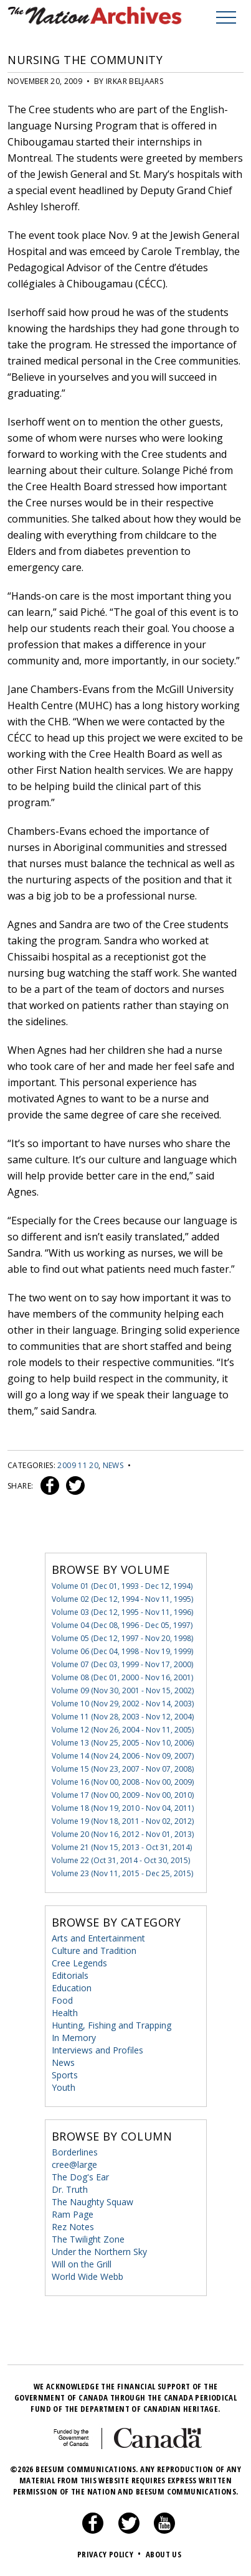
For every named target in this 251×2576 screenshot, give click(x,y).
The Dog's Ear (80, 2177)
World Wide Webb (87, 2276)
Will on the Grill (81, 2264)
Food (62, 2000)
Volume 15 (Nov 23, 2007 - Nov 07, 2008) (123, 1769)
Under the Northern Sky (99, 2251)
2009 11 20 (77, 1465)
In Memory (74, 2038)
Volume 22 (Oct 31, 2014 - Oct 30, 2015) (121, 1860)
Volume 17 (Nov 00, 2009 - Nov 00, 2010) (123, 1795)
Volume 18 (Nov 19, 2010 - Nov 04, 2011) (123, 1808)
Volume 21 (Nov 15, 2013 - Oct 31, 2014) (122, 1847)
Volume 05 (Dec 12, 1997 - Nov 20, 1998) (122, 1638)
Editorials (70, 1975)
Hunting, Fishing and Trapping (111, 2025)
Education (72, 1988)
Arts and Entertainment (98, 1938)
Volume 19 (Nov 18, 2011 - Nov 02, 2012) (123, 1821)
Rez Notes (73, 2227)
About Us (163, 2554)
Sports (65, 2075)
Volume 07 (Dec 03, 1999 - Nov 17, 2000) (122, 1664)
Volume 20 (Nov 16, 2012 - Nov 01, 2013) (123, 1834)
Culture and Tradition (94, 1950)
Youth (63, 2087)
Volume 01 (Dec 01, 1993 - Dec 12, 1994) (122, 1586)
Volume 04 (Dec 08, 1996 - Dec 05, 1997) (122, 1625)
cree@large (74, 2164)
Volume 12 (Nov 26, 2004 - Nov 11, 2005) (123, 1729)
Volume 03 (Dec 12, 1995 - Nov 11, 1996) (122, 1612)
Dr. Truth (70, 2189)
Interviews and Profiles (97, 2050)
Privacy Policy (110, 2554)
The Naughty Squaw (92, 2202)
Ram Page (72, 2214)
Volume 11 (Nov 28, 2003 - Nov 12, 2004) (123, 1716)
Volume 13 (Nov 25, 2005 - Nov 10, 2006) (123, 1742)
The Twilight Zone (88, 2239)
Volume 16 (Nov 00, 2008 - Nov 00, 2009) (123, 1782)
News (113, 1465)
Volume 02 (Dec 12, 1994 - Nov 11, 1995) (122, 1599)
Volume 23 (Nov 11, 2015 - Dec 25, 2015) (122, 1873)
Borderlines (75, 2152)
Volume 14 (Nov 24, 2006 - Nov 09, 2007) (123, 1756)
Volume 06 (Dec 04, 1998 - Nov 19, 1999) (122, 1651)
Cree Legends (79, 1963)
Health (65, 2013)
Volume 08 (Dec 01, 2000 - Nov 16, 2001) (122, 1677)
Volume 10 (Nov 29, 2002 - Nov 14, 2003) (123, 1703)
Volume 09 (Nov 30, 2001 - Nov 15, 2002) (123, 1690)
